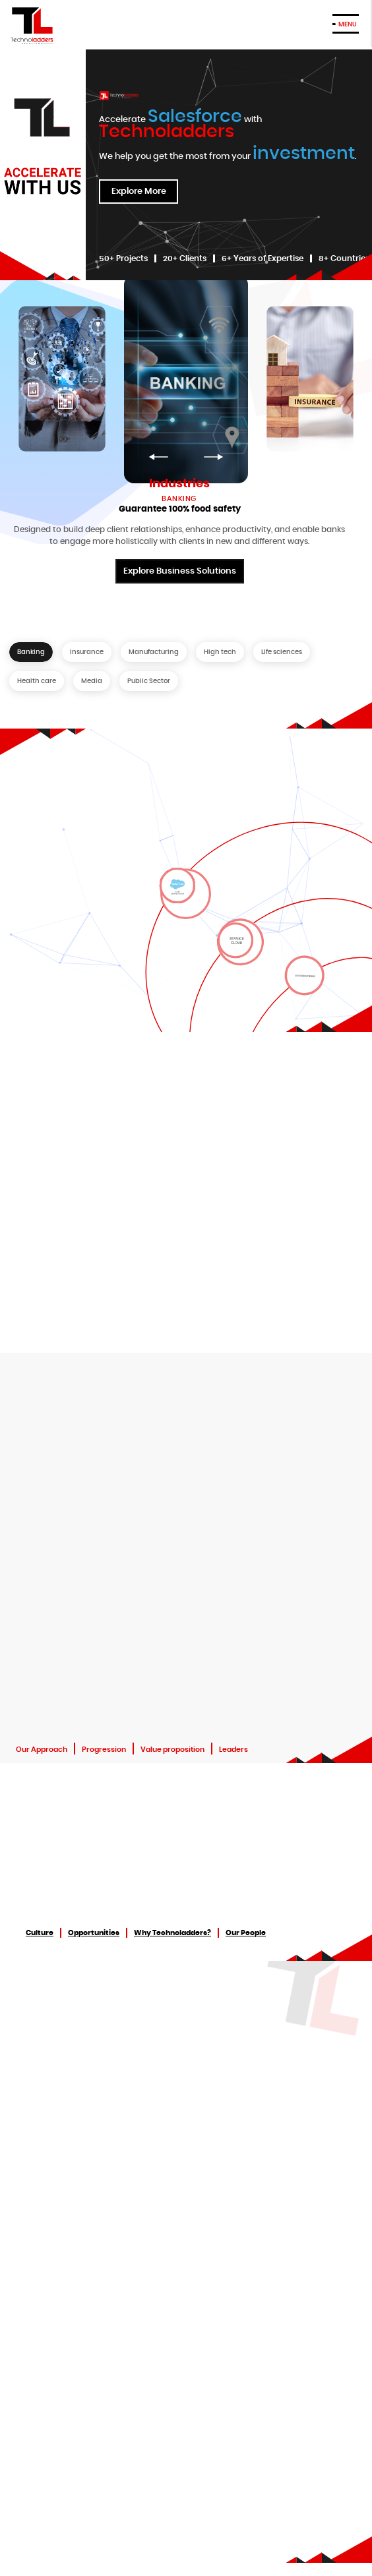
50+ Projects (123, 258)
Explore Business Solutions (180, 575)
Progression (104, 1749)
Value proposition (172, 1749)
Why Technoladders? (172, 1932)
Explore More (138, 195)
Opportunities (93, 1932)
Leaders (233, 1749)
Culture (39, 1932)
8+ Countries (344, 258)
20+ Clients (184, 258)
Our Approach (41, 1749)
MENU (347, 24)
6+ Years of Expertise (262, 258)
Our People (246, 1932)
